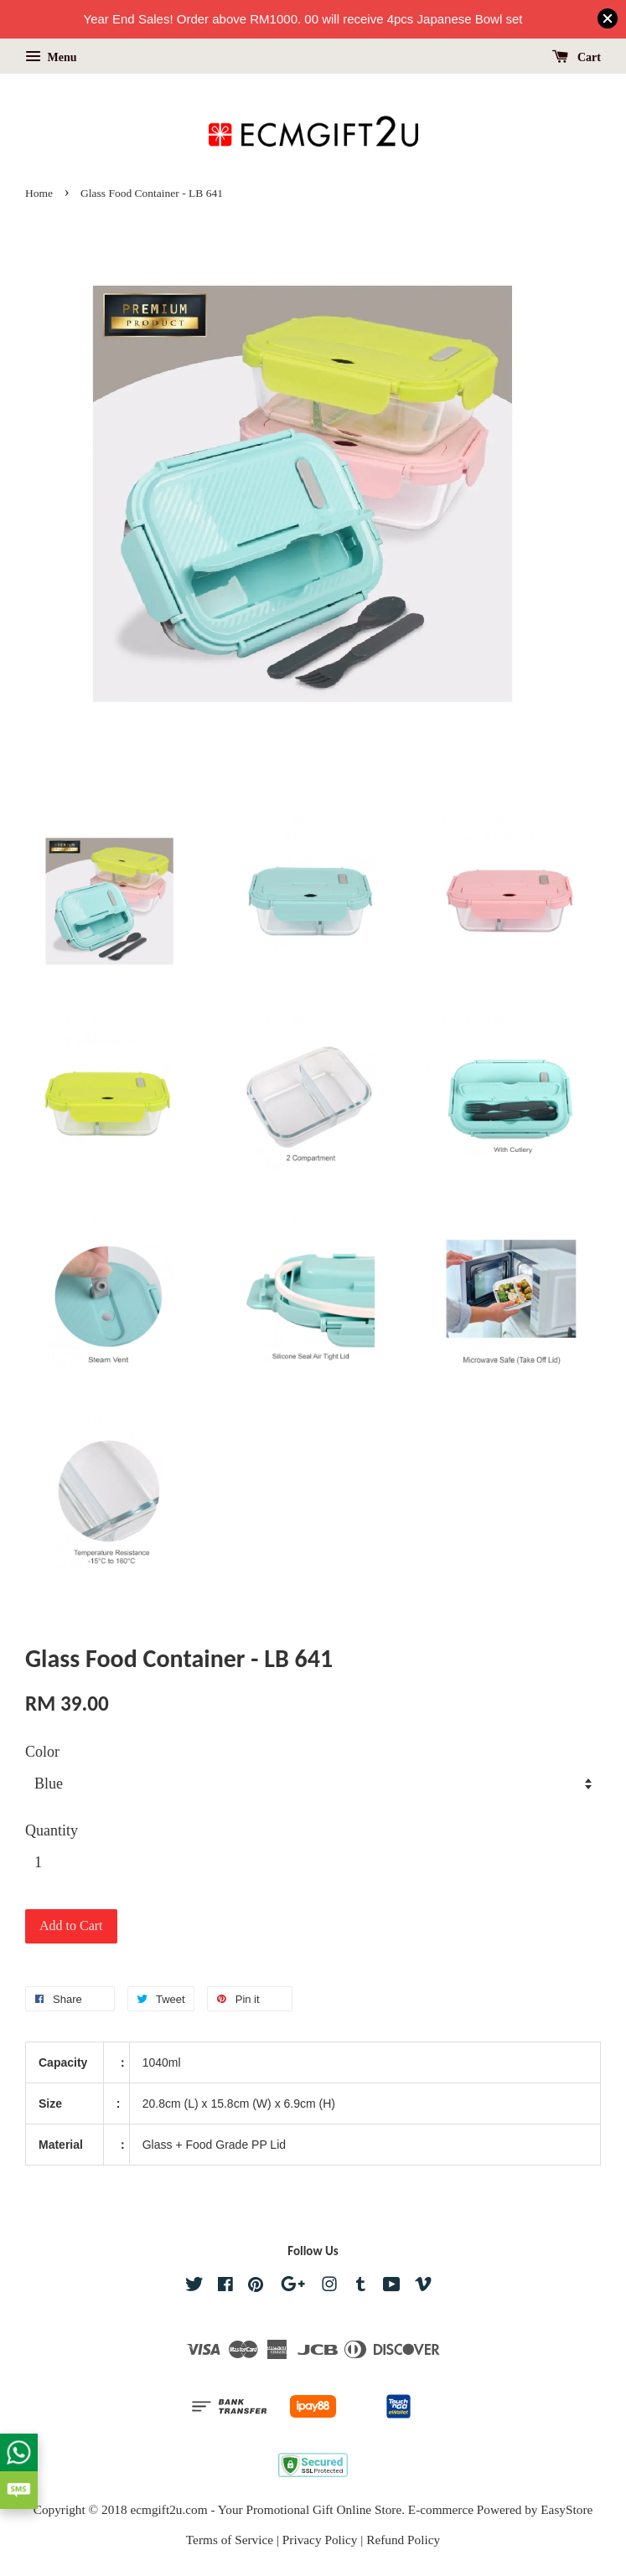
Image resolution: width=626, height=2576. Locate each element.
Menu (51, 57)
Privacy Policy (320, 2539)
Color (42, 1751)
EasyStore (566, 2509)
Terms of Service (229, 2539)
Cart (577, 57)
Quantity (51, 1830)
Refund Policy (403, 2539)
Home (39, 193)
